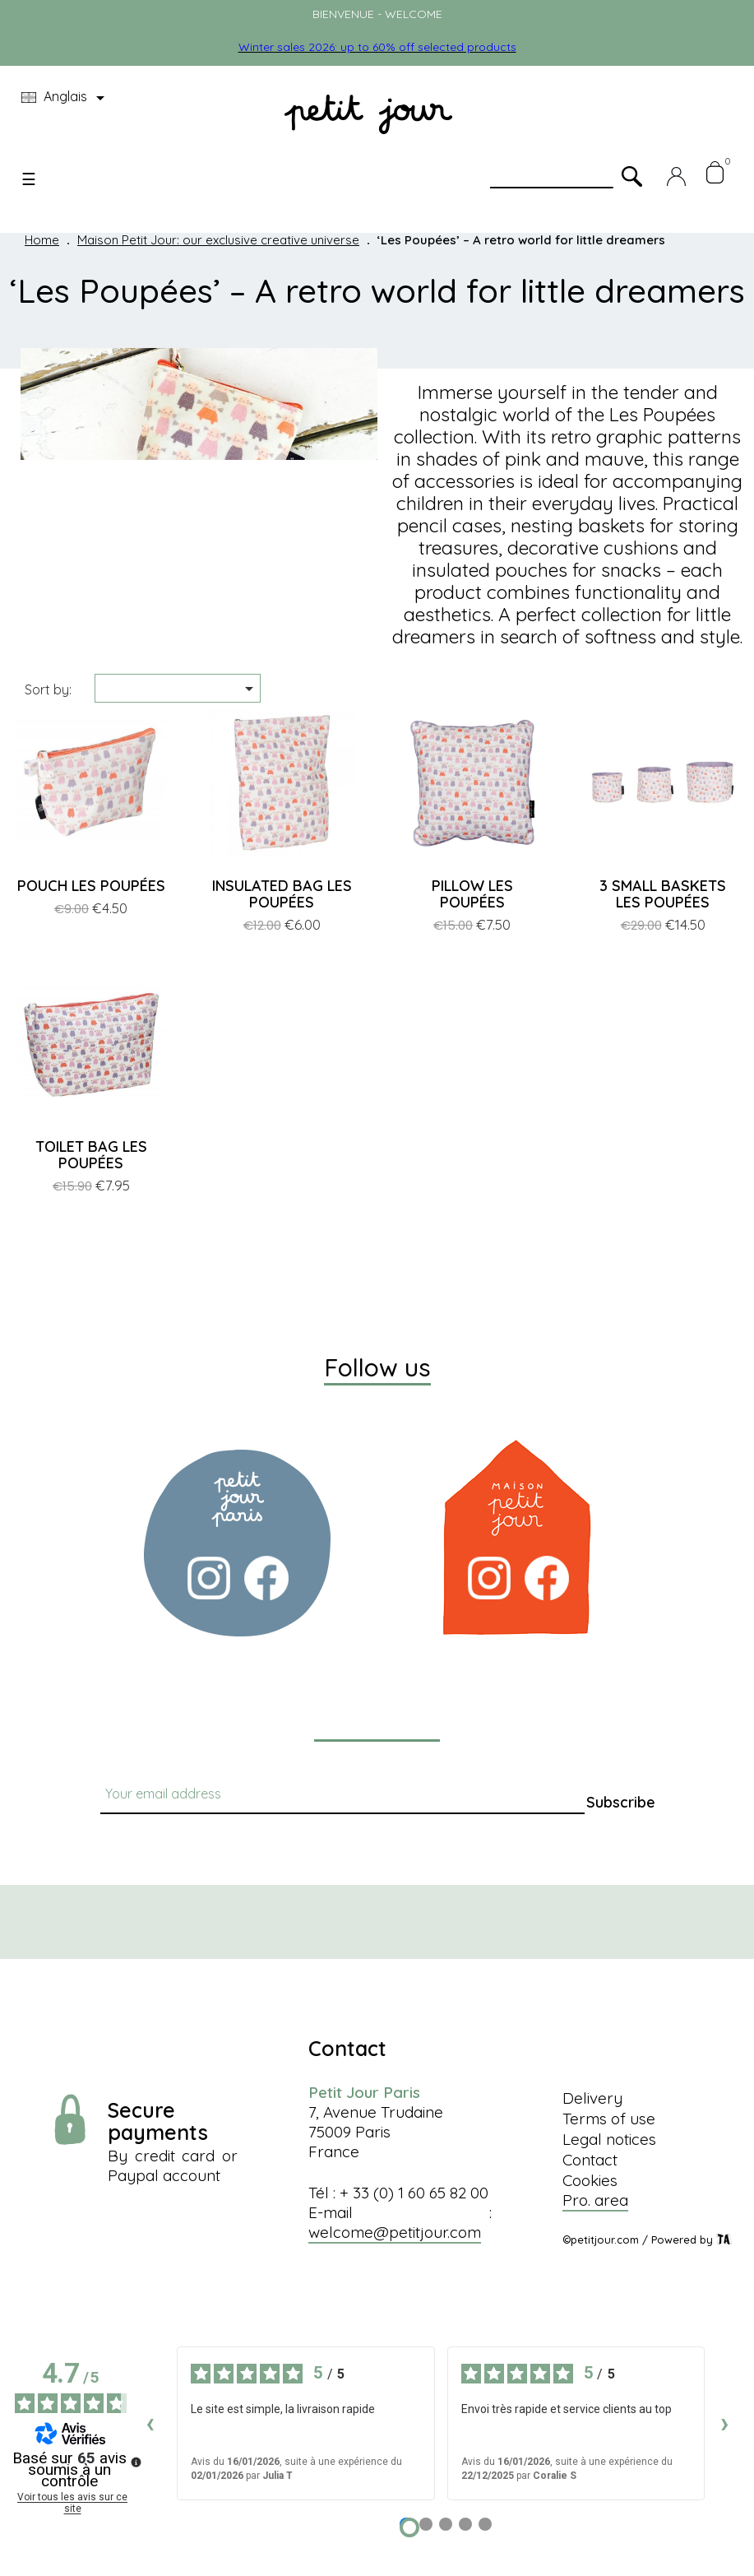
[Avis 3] (445, 2524)
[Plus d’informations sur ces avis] (134, 2460)
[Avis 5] (485, 2524)
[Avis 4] (465, 2524)
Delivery (592, 2098)
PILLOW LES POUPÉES (472, 894)
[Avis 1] (409, 2527)
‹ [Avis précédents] (150, 2422)
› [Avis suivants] (724, 2422)
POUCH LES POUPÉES (91, 885)
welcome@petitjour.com (394, 2232)
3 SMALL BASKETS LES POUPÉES (662, 894)
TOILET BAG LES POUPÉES (91, 1154)
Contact (590, 2160)
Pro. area (595, 2200)
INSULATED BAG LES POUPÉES (282, 894)
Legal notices (609, 2139)
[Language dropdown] (65, 98)
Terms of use (608, 2118)
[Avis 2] (426, 2524)
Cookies (590, 2180)
